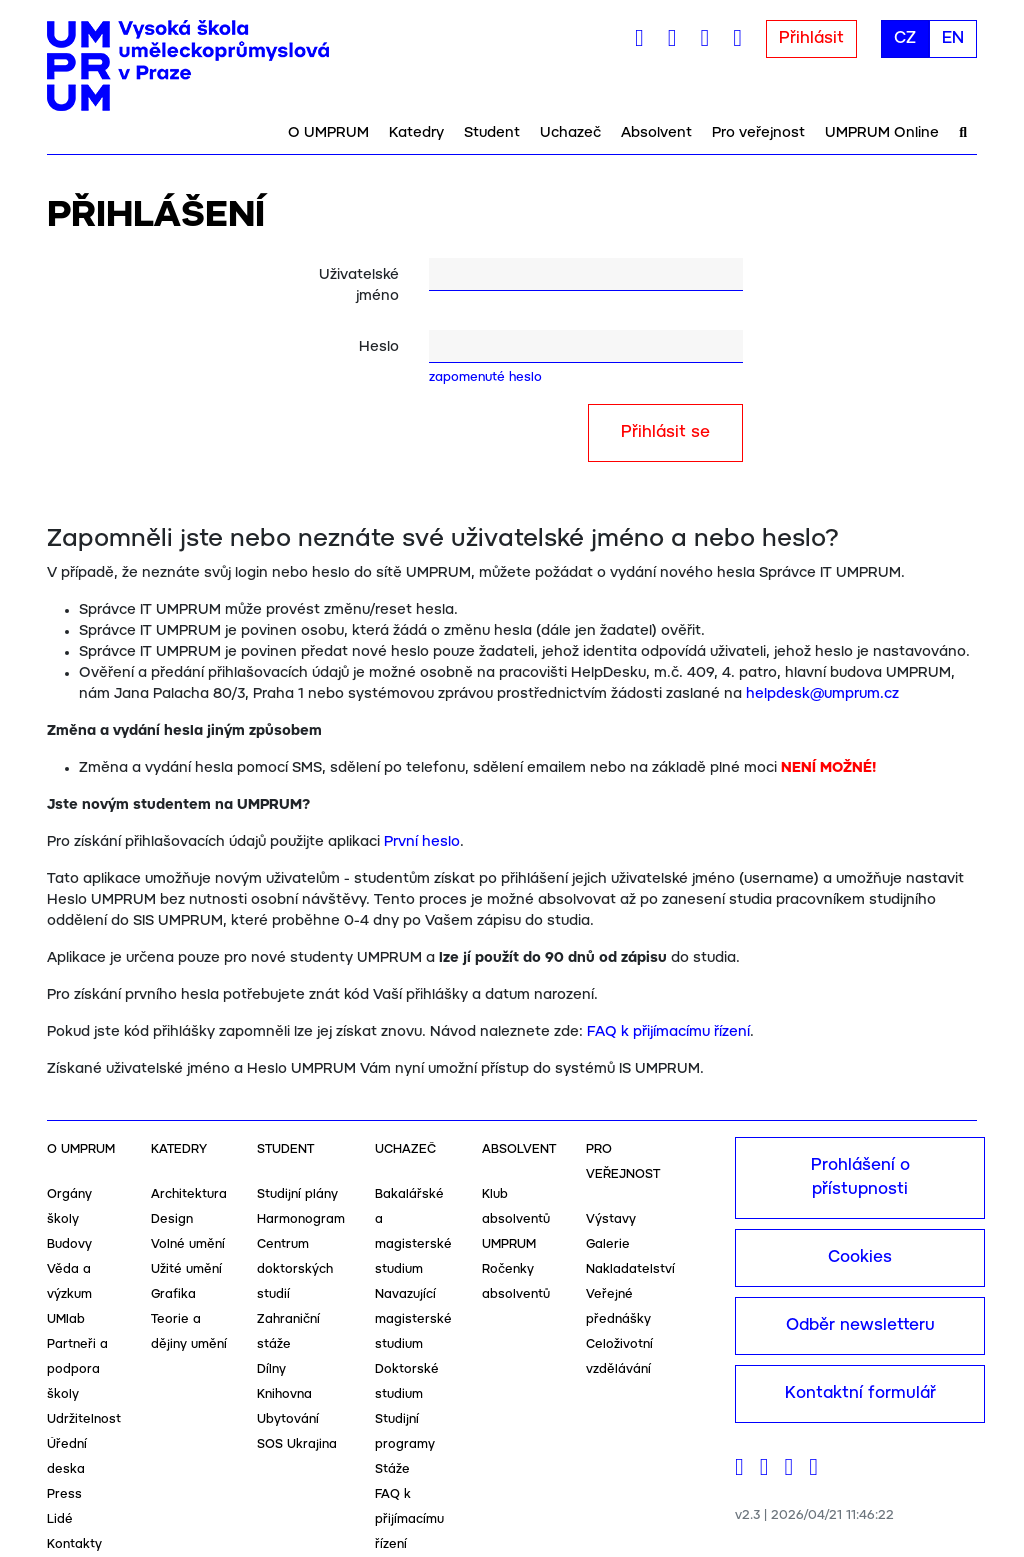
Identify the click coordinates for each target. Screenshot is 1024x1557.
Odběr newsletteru (860, 1325)
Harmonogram (301, 1219)
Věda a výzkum (69, 1282)
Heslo (379, 347)
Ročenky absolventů (516, 1282)
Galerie (608, 1244)
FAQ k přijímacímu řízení (668, 1032)
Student (492, 133)
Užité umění (186, 1269)
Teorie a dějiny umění (189, 1332)
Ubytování (288, 1419)
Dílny (271, 1369)
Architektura (189, 1194)
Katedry (416, 133)
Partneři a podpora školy (77, 1369)
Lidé (60, 1519)
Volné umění (188, 1244)
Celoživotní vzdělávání (619, 1357)
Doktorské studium (407, 1382)
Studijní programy (405, 1432)
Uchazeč (570, 133)
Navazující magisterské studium (413, 1319)
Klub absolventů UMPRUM (516, 1219)
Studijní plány (297, 1194)
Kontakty (74, 1544)
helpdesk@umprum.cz (822, 694)
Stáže (392, 1469)
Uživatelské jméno (359, 285)
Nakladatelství (630, 1269)
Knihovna (284, 1394)
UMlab (66, 1319)
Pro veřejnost (758, 133)
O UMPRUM (328, 133)
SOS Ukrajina (297, 1444)
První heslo (422, 842)
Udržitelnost (84, 1419)
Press (64, 1494)
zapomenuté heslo (485, 377)
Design (172, 1219)
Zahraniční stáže (288, 1332)
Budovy (69, 1244)
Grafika (173, 1294)
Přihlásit (811, 38)
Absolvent (656, 133)
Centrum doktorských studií (295, 1269)
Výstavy (611, 1219)
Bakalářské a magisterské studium (413, 1232)
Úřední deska (67, 1457)
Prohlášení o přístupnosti (860, 1177)
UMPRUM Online (882, 133)
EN (953, 38)
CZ (905, 38)
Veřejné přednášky (618, 1307)
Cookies (860, 1257)
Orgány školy (69, 1207)
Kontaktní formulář (860, 1393)
